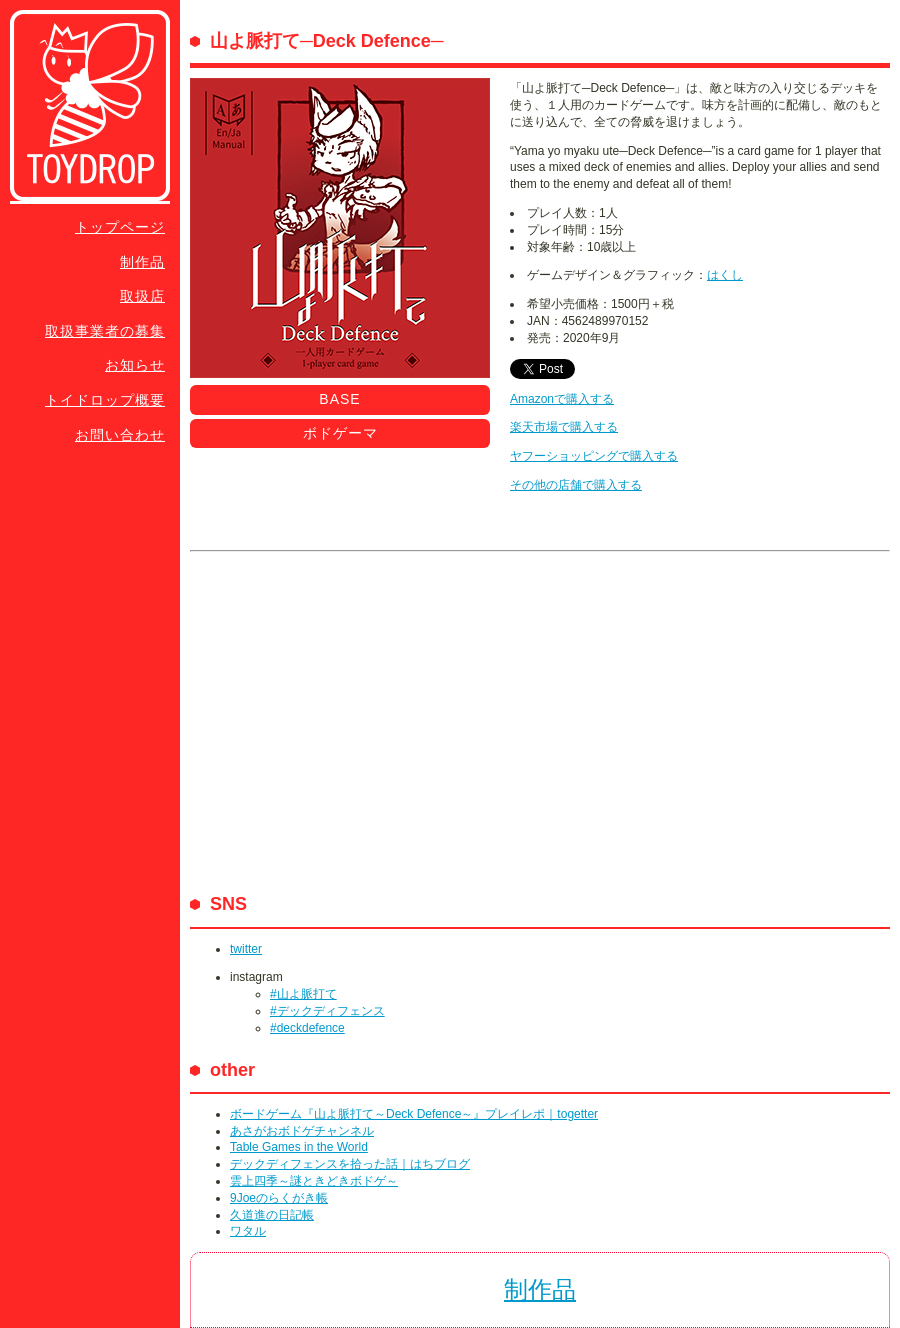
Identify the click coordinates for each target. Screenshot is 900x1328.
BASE (339, 399)
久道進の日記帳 (272, 1215)
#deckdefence (307, 1028)
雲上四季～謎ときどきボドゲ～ (314, 1181)
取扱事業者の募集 (105, 331)
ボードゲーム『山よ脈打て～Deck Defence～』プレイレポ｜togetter (414, 1114)
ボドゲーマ (340, 433)
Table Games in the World (299, 1147)
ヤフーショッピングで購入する (594, 456)
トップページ (120, 227)
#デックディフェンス (327, 1011)
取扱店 (142, 296)
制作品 (142, 262)
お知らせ (135, 365)
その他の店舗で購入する (576, 485)
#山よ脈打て (303, 994)
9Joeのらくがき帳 (279, 1198)
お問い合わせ (120, 435)
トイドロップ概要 (105, 400)
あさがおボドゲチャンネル (302, 1131)
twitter (246, 949)
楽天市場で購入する (564, 427)
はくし (725, 275)
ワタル (248, 1231)
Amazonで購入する (562, 399)
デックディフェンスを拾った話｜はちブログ (350, 1164)
